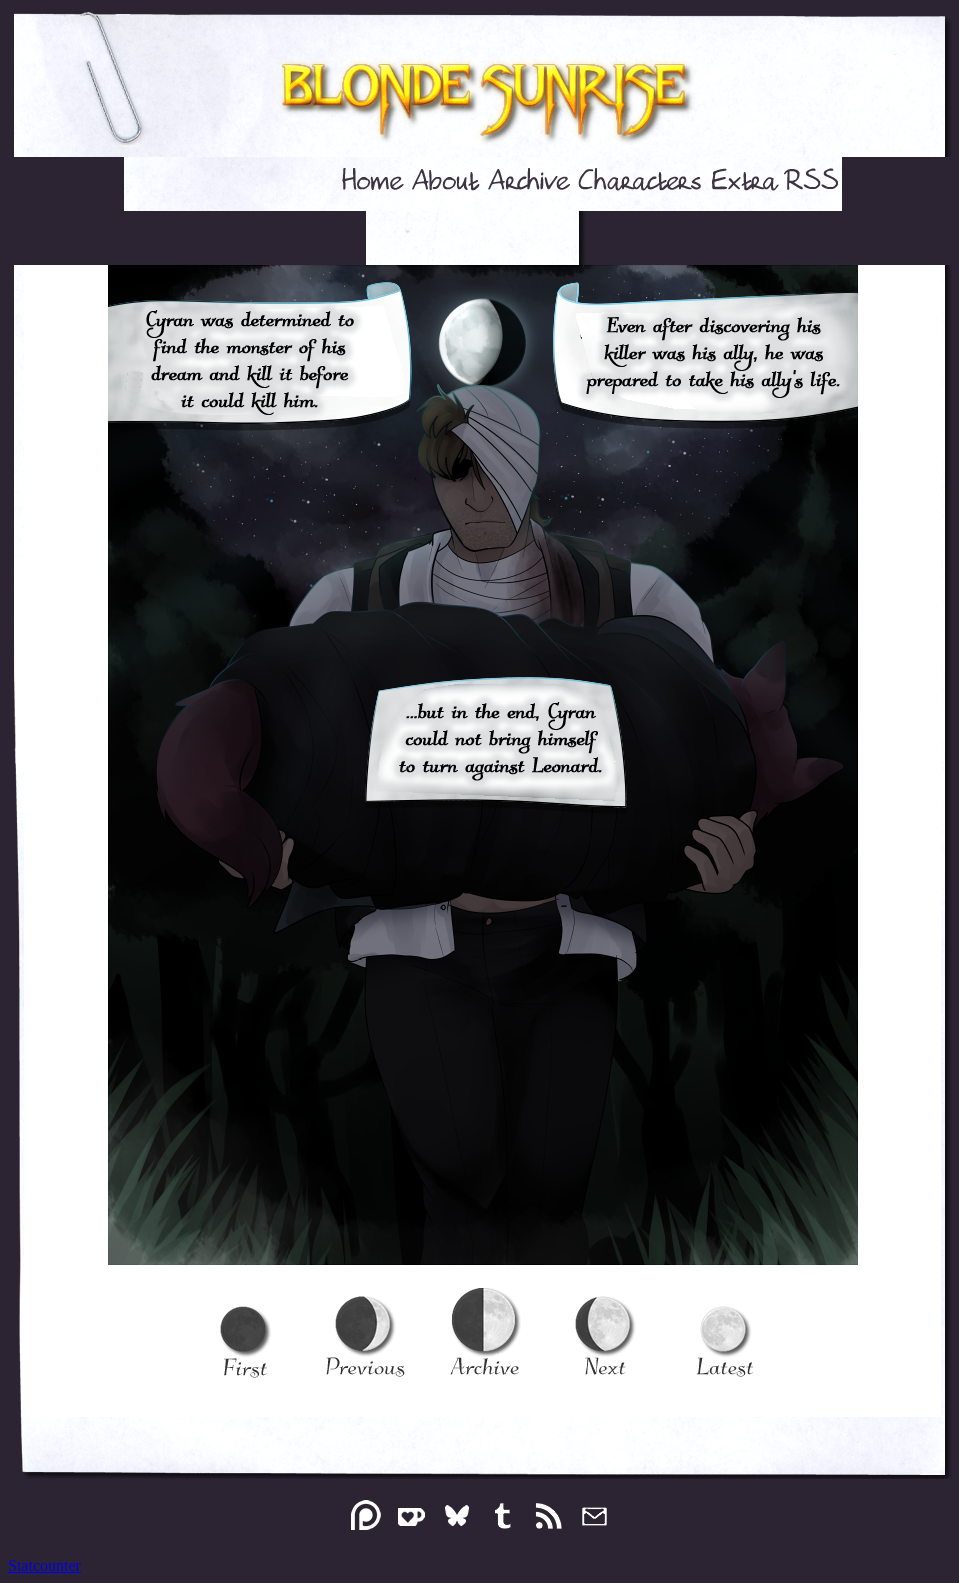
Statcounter (44, 1565)
